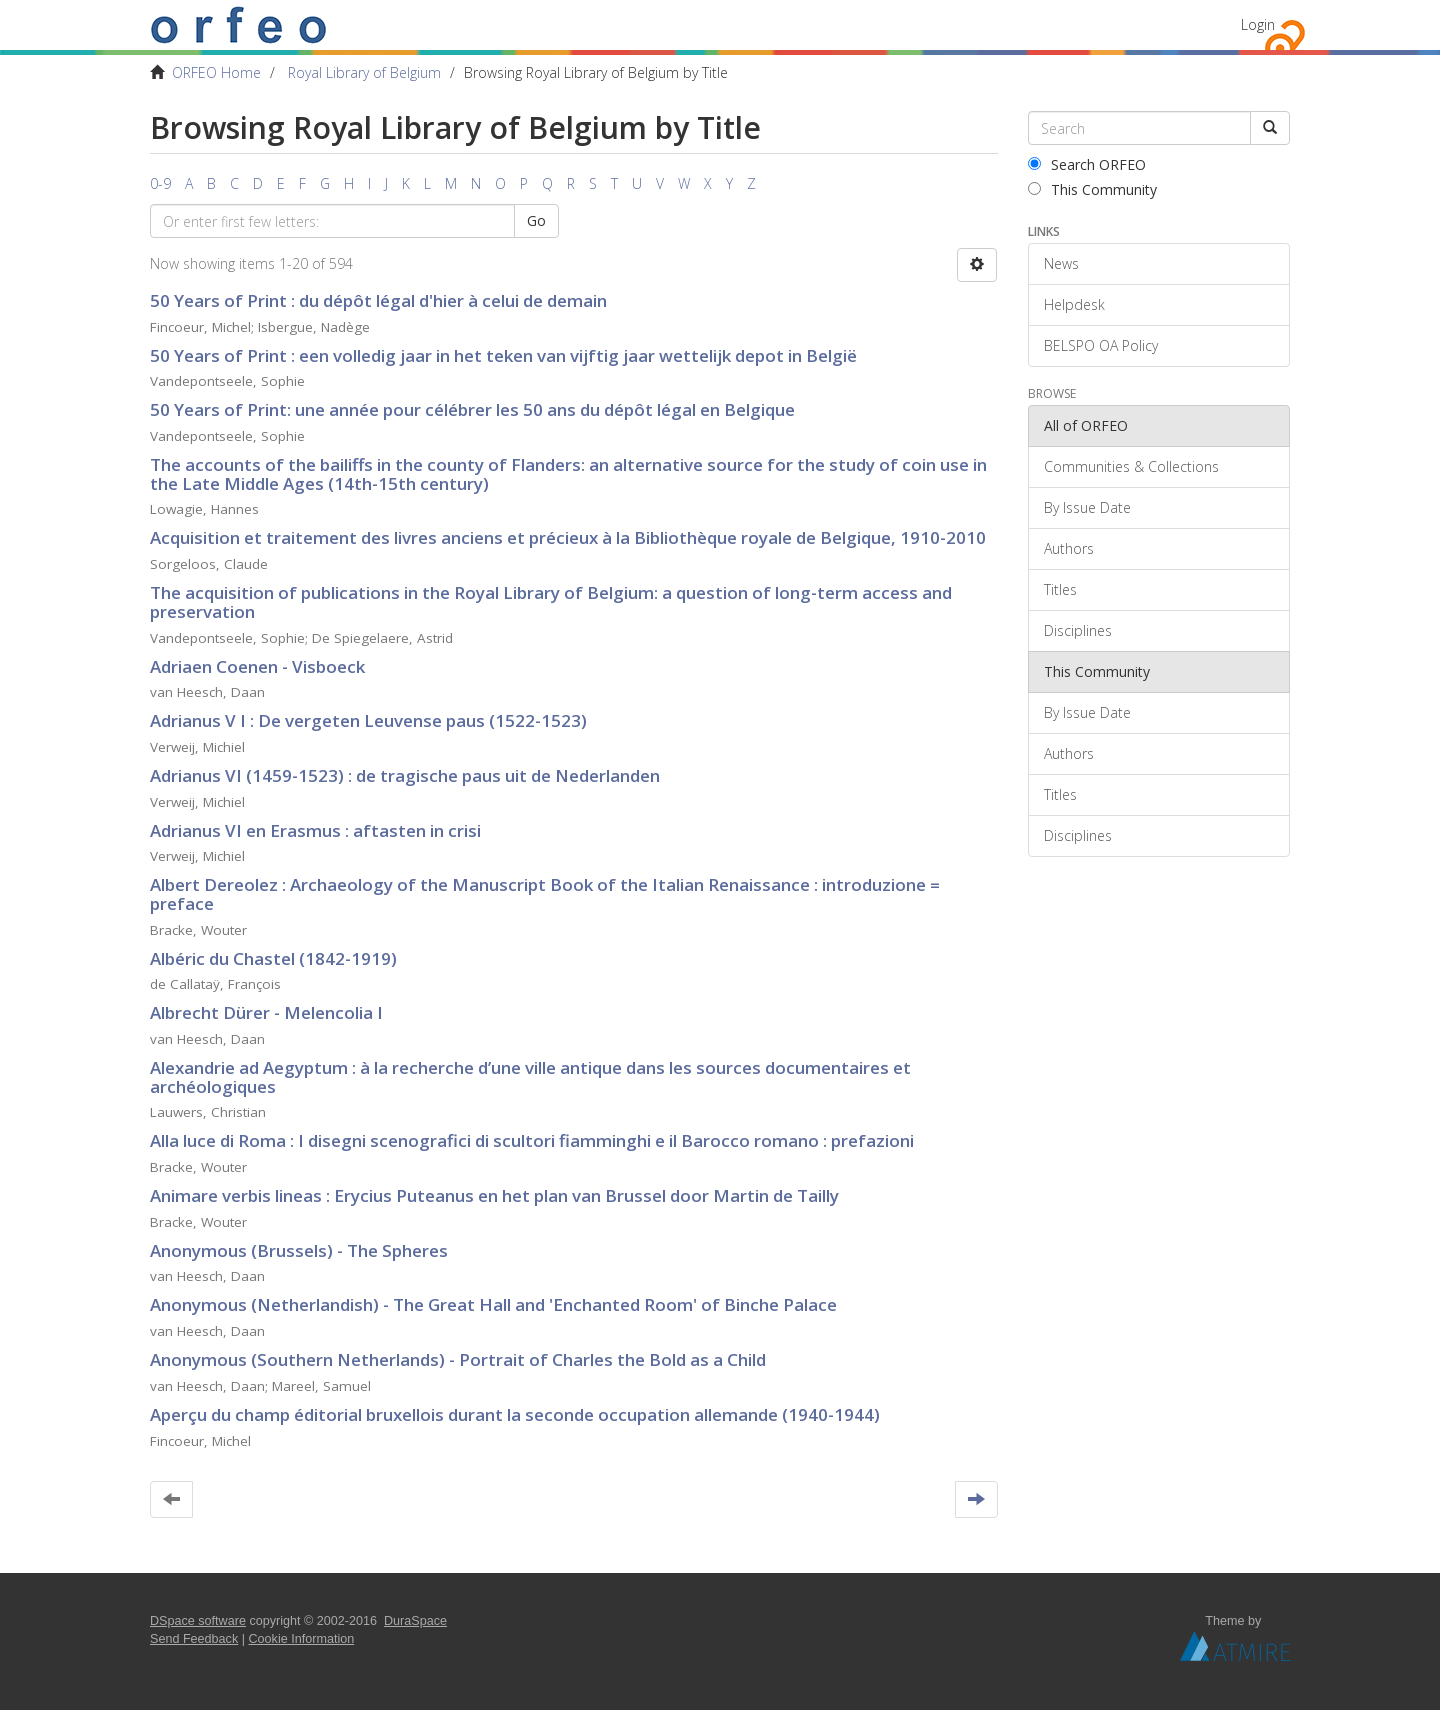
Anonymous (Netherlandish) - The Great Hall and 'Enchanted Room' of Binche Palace (493, 1304)
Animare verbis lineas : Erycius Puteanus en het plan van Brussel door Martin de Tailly (494, 1195)
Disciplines (1078, 630)
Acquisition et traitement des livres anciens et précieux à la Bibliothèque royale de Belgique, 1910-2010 (568, 537)
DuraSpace (415, 1621)
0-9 (160, 183)
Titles (1060, 589)
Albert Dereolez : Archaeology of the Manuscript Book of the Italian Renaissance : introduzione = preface (545, 894)
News (1061, 263)
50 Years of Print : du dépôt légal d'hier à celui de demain (378, 300)
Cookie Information (302, 1639)
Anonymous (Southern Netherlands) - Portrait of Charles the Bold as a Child (458, 1359)
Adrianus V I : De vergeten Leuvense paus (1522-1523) (368, 720)
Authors (1069, 548)
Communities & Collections (1131, 466)
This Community (1092, 189)
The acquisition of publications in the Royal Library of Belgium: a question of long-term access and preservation (551, 602)
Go (536, 220)
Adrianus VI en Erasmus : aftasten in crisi (315, 830)
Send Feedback (194, 1639)
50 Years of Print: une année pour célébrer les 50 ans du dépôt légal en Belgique (472, 409)
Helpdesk (1074, 304)
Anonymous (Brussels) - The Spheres (299, 1250)
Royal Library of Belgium (364, 72)
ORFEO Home (216, 72)
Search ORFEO (1087, 164)
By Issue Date (1087, 507)
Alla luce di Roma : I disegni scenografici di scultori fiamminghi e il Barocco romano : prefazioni (532, 1140)
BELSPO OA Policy (1101, 345)
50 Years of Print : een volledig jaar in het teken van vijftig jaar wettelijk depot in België (503, 355)
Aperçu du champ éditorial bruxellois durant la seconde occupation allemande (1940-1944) (515, 1414)
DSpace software (198, 1621)
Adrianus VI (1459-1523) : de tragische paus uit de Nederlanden (405, 775)
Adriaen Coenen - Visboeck (257, 666)
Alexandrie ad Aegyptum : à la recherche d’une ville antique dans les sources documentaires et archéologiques (530, 1077)
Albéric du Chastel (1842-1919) (273, 958)
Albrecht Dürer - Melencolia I (266, 1012)
